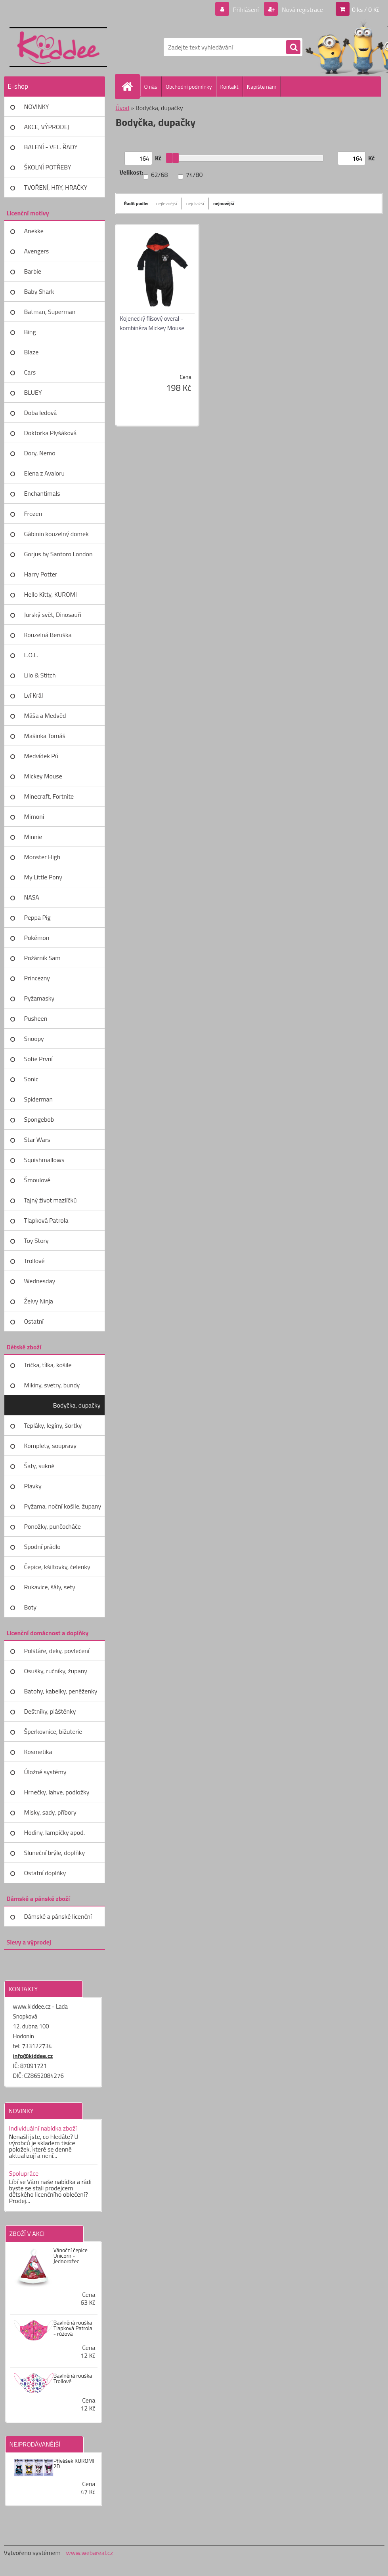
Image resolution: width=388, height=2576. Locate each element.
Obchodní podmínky (189, 86)
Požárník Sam (42, 958)
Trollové (34, 1260)
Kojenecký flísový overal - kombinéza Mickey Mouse (152, 323)
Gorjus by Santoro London (58, 554)
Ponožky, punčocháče (52, 1526)
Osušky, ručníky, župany (55, 1671)
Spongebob (39, 1119)
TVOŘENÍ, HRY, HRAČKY (56, 187)
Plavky (33, 1486)
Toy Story (36, 1240)
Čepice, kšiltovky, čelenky (57, 1566)
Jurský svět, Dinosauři (52, 614)
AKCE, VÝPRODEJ (47, 126)
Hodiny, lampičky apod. (54, 1832)
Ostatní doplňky (45, 1873)
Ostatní (34, 1321)
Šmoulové (37, 1180)
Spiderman (38, 1099)
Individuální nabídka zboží (43, 2128)
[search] (293, 47)
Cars (30, 372)
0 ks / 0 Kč (366, 9)
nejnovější (223, 203)
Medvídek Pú (41, 756)
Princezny (37, 978)
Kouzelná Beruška (48, 634)
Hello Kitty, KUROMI (50, 594)
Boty (30, 1607)
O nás (150, 86)
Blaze (31, 352)
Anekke (34, 231)
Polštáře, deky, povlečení (57, 1650)
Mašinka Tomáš (44, 735)
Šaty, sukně (39, 1466)
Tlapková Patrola (46, 1220)
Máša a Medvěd (45, 715)
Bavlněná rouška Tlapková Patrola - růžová (73, 2328)
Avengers (36, 251)
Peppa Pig (37, 917)
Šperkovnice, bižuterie (53, 1731)
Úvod (123, 107)
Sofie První (38, 1059)
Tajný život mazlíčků (50, 1200)
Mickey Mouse (43, 776)
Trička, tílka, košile (48, 1365)
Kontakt (229, 86)
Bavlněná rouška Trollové (73, 2378)
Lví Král (33, 695)
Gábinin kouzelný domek (56, 533)
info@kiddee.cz (33, 2055)
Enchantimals (42, 493)
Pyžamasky (39, 998)
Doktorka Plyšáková (50, 433)
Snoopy (34, 1038)
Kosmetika (38, 1751)
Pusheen (36, 1018)
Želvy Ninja (39, 1301)
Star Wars (37, 1139)
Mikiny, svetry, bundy (52, 1385)
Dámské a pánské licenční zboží (58, 1919)
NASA (31, 897)
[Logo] (58, 47)
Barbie (32, 271)
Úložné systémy (45, 1772)
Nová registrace (301, 9)
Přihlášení (245, 9)
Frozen (33, 513)
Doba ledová (40, 412)
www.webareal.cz (89, 2552)
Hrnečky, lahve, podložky (57, 1792)
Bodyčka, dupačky (77, 1405)
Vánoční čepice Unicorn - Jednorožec (71, 2255)
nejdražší (195, 203)
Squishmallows (44, 1159)
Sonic (31, 1079)
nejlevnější (166, 203)
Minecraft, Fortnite (49, 796)
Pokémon (37, 937)
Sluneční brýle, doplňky (54, 1852)
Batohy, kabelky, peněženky (60, 1691)
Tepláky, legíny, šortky (53, 1425)
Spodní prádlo (42, 1546)
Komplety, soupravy (50, 1445)
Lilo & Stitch (40, 675)
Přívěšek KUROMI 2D (74, 2463)
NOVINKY (36, 106)
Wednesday (39, 1281)
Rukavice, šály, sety (49, 1587)
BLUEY (33, 392)
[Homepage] (131, 86)
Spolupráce (24, 2173)
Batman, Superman (50, 311)
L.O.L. (31, 655)
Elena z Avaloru (44, 473)
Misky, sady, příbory (50, 1812)
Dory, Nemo (39, 453)
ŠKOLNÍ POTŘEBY (47, 167)
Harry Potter (40, 574)
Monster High (42, 857)
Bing (30, 332)
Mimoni (34, 816)
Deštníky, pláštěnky (50, 1711)
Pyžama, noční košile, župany (62, 1506)
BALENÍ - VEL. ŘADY (51, 147)
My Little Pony (43, 877)
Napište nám (262, 86)
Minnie (33, 836)
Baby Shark (39, 291)
